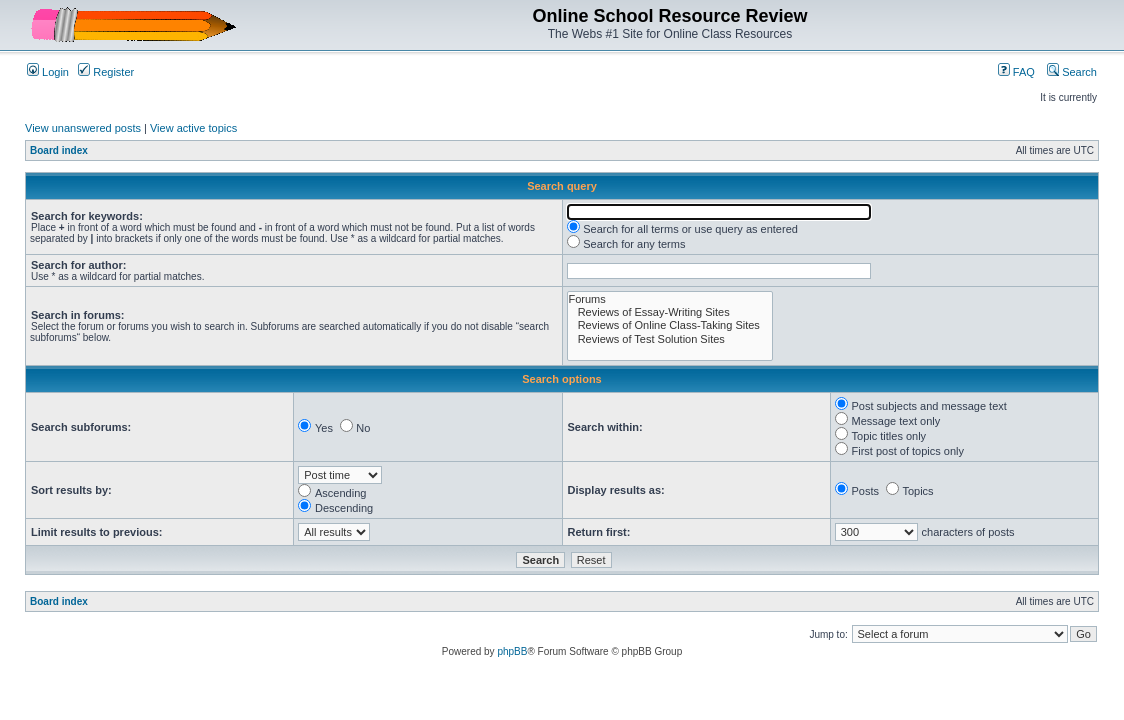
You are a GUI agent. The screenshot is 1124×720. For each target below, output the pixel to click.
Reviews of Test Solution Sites (670, 339)
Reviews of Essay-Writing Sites (670, 312)
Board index (59, 150)
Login (48, 72)
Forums (670, 299)
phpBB (512, 651)
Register (106, 72)
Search (1072, 72)
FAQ (1016, 72)
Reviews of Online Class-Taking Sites (670, 325)
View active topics (193, 128)
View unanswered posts (83, 128)
